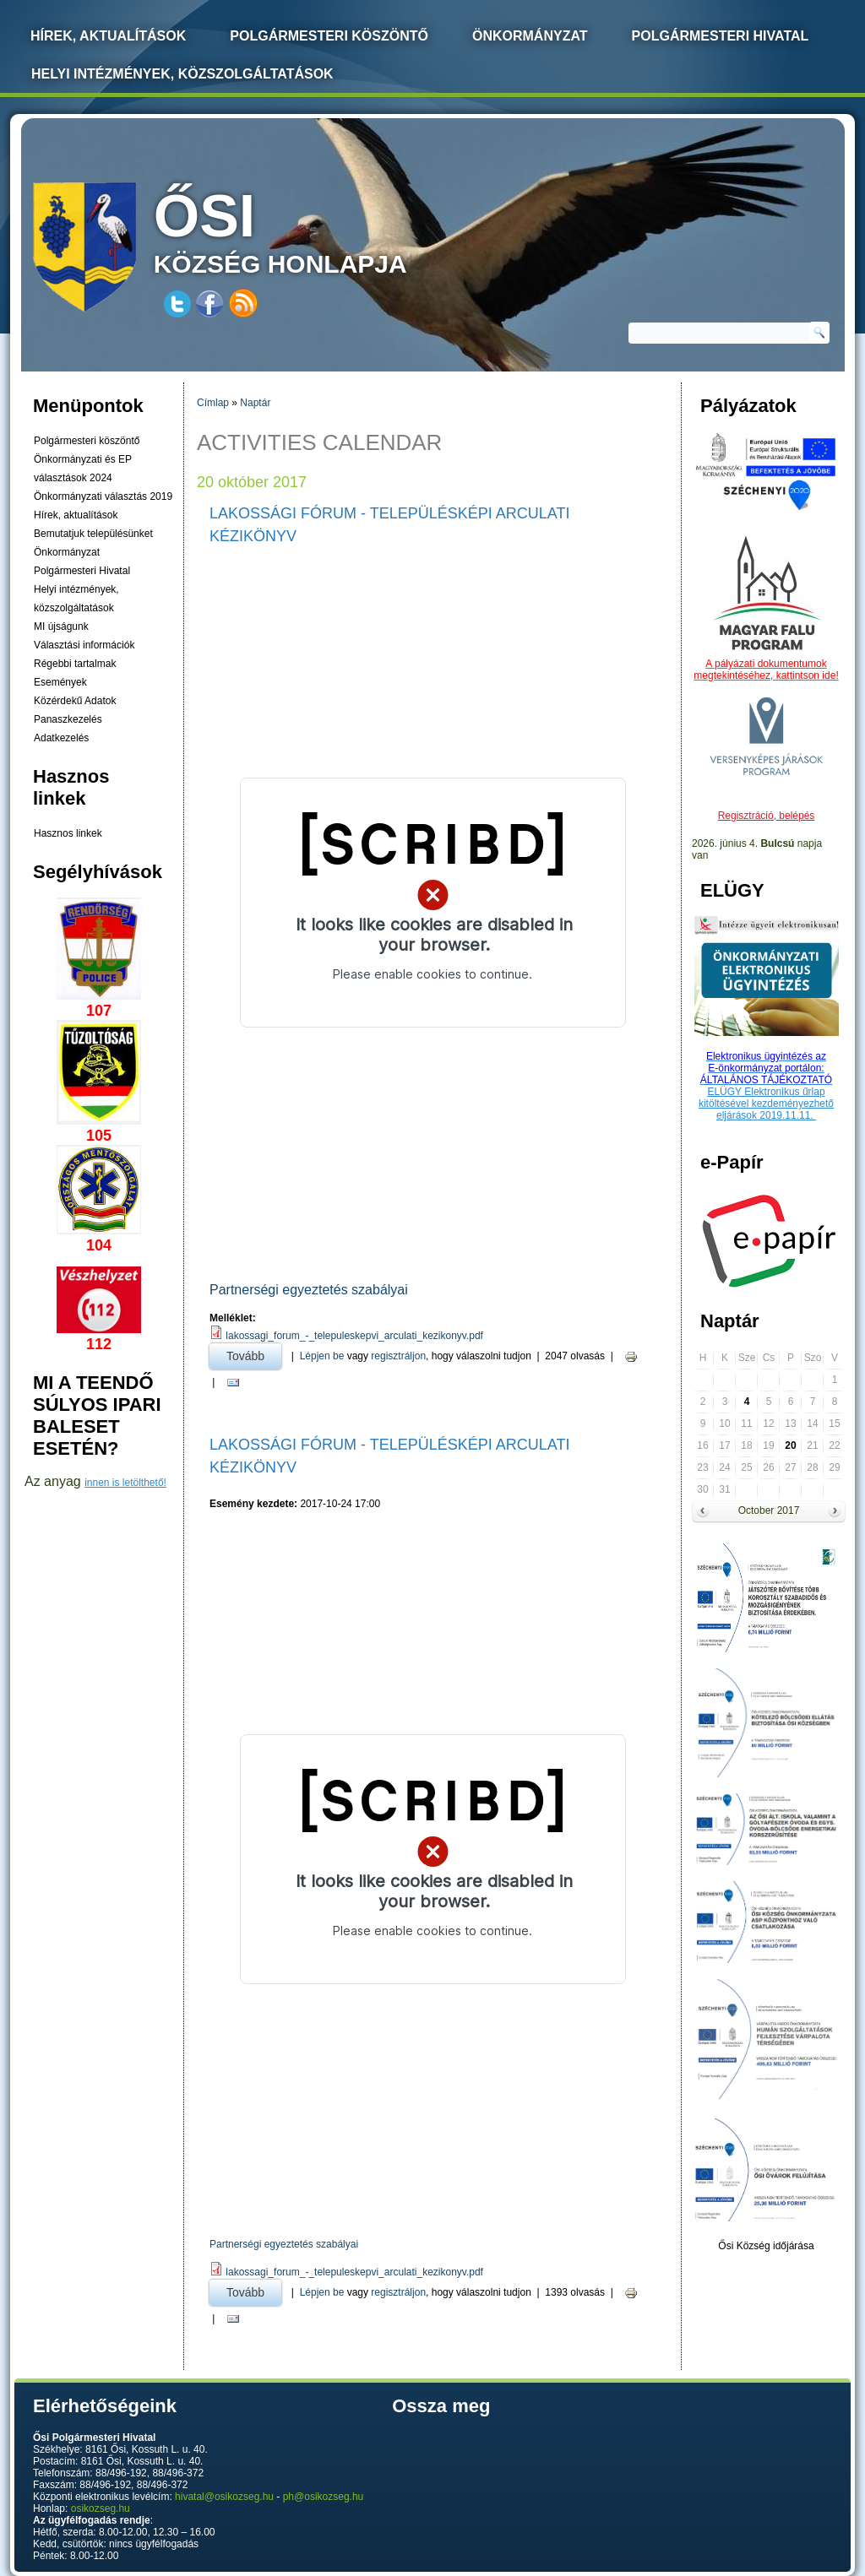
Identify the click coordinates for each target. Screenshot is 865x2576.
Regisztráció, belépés (766, 816)
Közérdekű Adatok (75, 701)
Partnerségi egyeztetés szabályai (308, 1290)
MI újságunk (61, 626)
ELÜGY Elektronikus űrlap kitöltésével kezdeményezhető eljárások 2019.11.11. (766, 1103)
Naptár (255, 403)
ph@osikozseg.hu (323, 2497)
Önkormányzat (530, 36)
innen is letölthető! (125, 1483)
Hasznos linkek (68, 833)
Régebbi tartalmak (75, 664)
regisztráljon (398, 1356)
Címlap (213, 403)
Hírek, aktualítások (75, 515)
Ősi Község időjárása (765, 2246)
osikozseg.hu (100, 2508)
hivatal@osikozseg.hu (224, 2497)
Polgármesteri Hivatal (720, 36)
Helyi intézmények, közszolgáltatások (182, 74)
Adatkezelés (61, 738)
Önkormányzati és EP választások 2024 (83, 468)
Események (60, 682)
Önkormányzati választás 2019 (103, 496)
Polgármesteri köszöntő (329, 36)
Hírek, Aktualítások (108, 36)
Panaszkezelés (68, 719)
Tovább (253, 1353)
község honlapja (320, 230)
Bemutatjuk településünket (93, 534)
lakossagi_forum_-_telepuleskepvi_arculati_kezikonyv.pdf (354, 1336)
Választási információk (84, 645)
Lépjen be (322, 1356)
